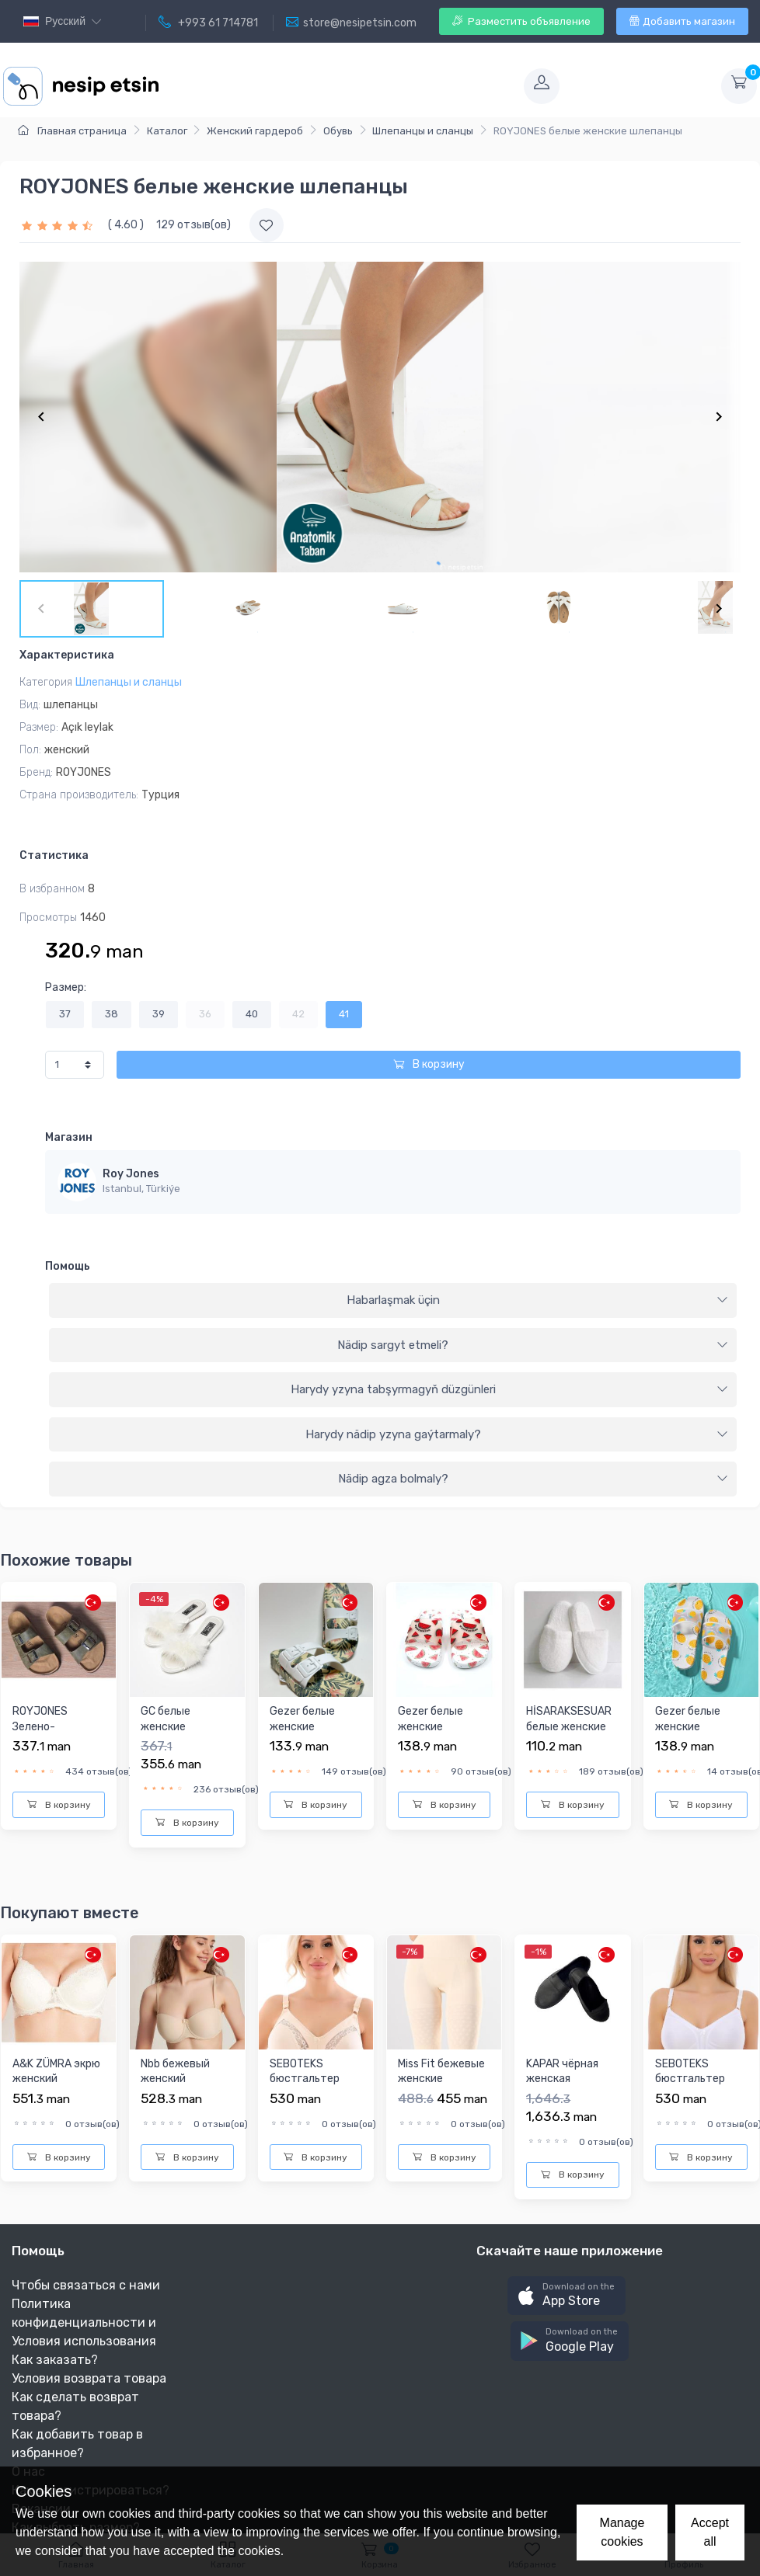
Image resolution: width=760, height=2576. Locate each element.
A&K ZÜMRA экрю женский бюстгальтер (56, 2079)
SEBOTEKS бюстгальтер (305, 2071)
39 (158, 1014)
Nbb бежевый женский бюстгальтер (176, 2079)
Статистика (54, 855)
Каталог (167, 131)
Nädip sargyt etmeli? (532, 1345)
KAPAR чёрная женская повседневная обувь (563, 2086)
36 (205, 1014)
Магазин (68, 1137)
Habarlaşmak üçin (538, 1300)
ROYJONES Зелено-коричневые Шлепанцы (43, 1734)
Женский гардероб (255, 131)
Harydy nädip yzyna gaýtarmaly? (517, 1434)
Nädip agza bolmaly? (533, 1479)
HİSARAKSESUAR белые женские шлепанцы (569, 1726)
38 (111, 1014)
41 (344, 1014)
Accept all (710, 2532)
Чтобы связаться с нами (86, 2285)
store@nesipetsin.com (351, 23)
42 (298, 1014)
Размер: (65, 987)
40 (252, 1014)
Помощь (67, 1266)
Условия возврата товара (89, 2378)
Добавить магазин (682, 21)
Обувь (338, 131)
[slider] (59, 224)
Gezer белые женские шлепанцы (302, 1726)
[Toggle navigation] (339, 86)
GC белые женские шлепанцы (168, 1726)
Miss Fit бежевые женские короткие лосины (443, 2079)
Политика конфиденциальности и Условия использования (84, 2322)
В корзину (429, 1064)
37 (65, 1014)
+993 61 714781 (208, 23)
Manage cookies (622, 2532)
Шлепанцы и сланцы (422, 131)
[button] (566, 2296)
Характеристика (66, 655)
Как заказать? (55, 2359)
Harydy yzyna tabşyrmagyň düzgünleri (510, 1389)
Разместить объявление (521, 21)
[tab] (393, 1301)
